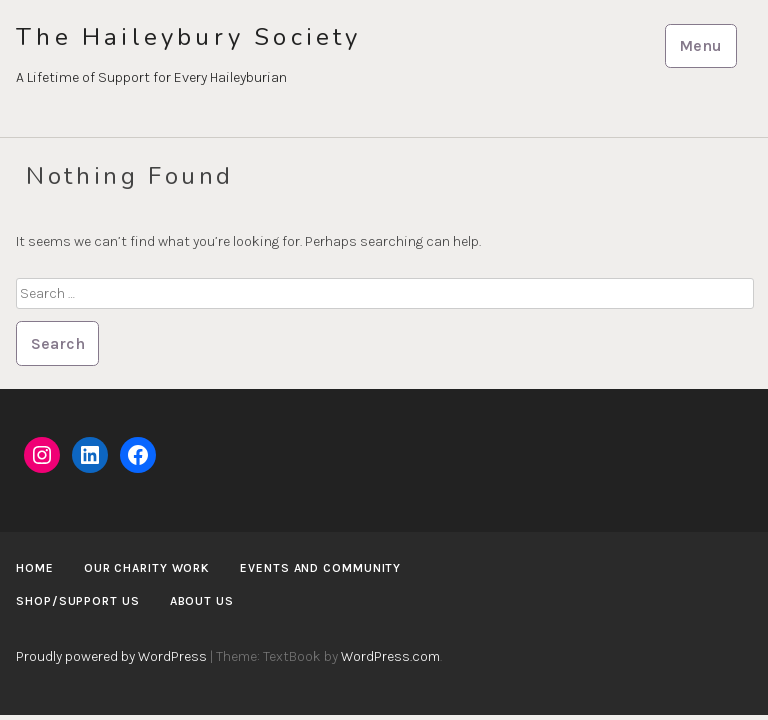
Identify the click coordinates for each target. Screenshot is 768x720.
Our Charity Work (147, 568)
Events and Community (320, 568)
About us (202, 601)
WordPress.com (390, 656)
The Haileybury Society (188, 37)
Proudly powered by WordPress (111, 656)
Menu (700, 45)
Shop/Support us (78, 601)
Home (35, 568)
